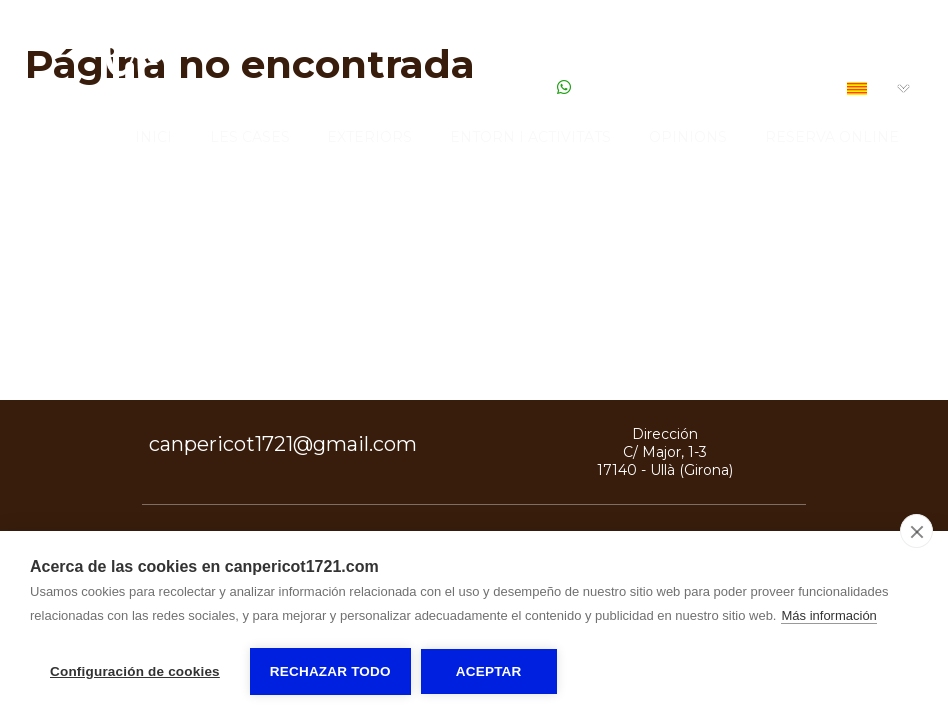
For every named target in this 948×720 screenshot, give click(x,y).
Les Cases (250, 137)
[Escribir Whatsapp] (564, 87)
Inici (153, 137)
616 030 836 (503, 87)
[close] (916, 531)
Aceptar (489, 671)
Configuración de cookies (135, 671)
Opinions (688, 137)
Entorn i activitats (530, 137)
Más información (828, 615)
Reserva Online (832, 137)
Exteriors (369, 137)
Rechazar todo (330, 671)
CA (869, 89)
